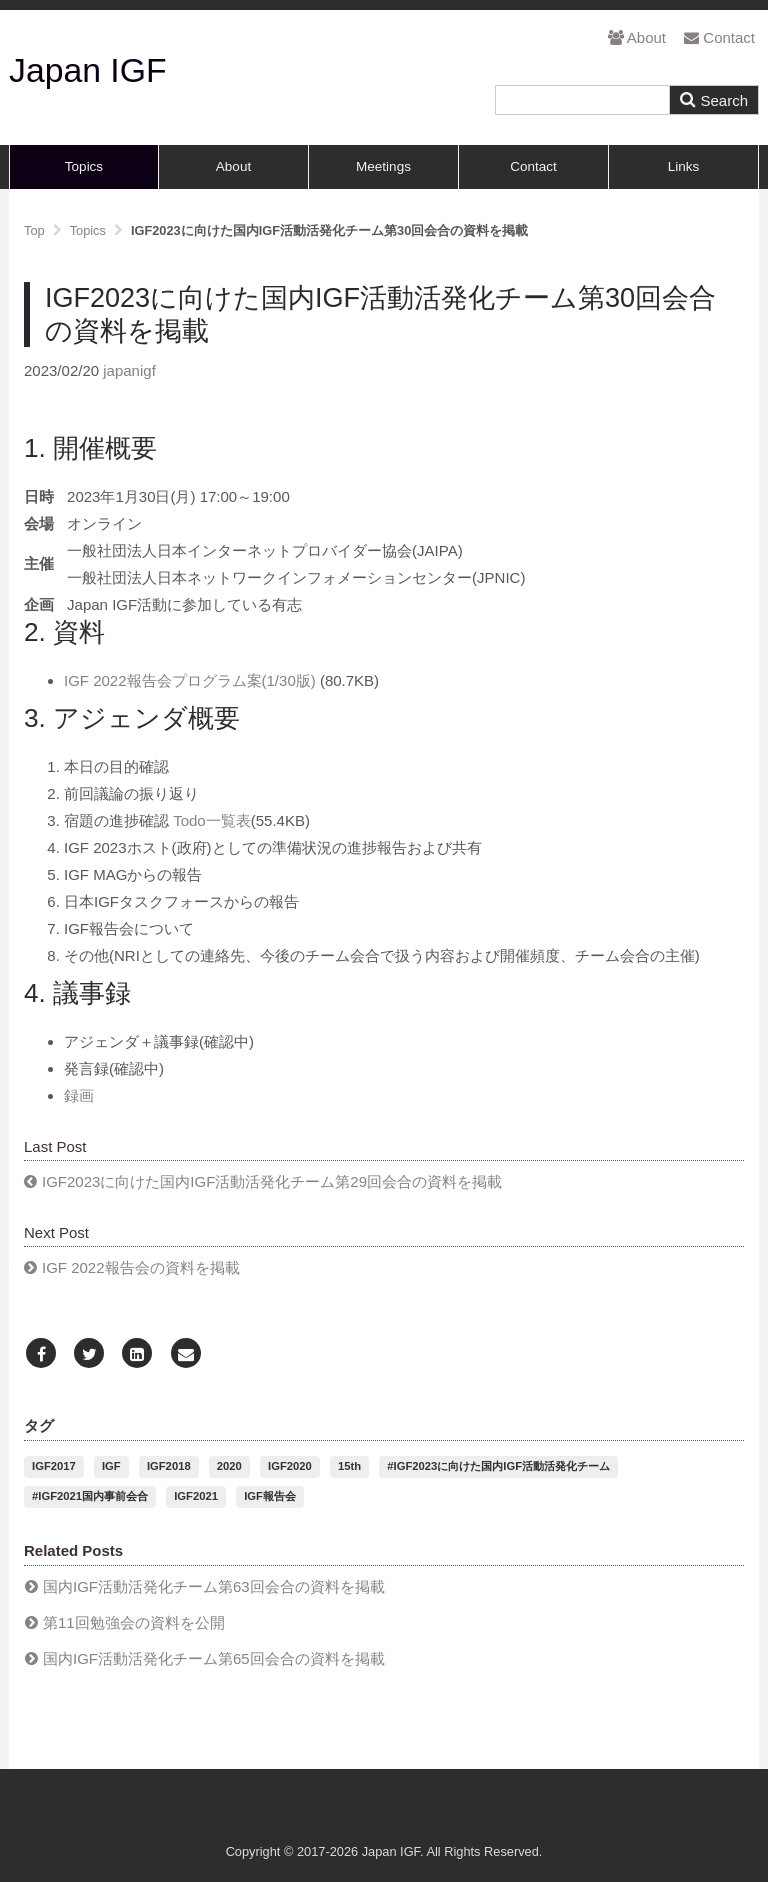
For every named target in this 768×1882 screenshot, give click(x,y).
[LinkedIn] (137, 1354)
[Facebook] (41, 1354)
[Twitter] (89, 1354)
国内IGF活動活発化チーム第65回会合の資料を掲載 (214, 1658)
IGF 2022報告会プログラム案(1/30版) (192, 680)
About (637, 37)
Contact (719, 37)
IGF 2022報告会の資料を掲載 (141, 1267)
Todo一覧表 (212, 820)
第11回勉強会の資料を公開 (134, 1622)
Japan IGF (88, 70)
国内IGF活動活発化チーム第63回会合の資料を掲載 (214, 1586)
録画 (79, 1095)
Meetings (383, 166)
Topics (84, 166)
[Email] (186, 1354)
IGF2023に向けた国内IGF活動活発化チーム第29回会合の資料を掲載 (272, 1181)
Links (684, 166)
